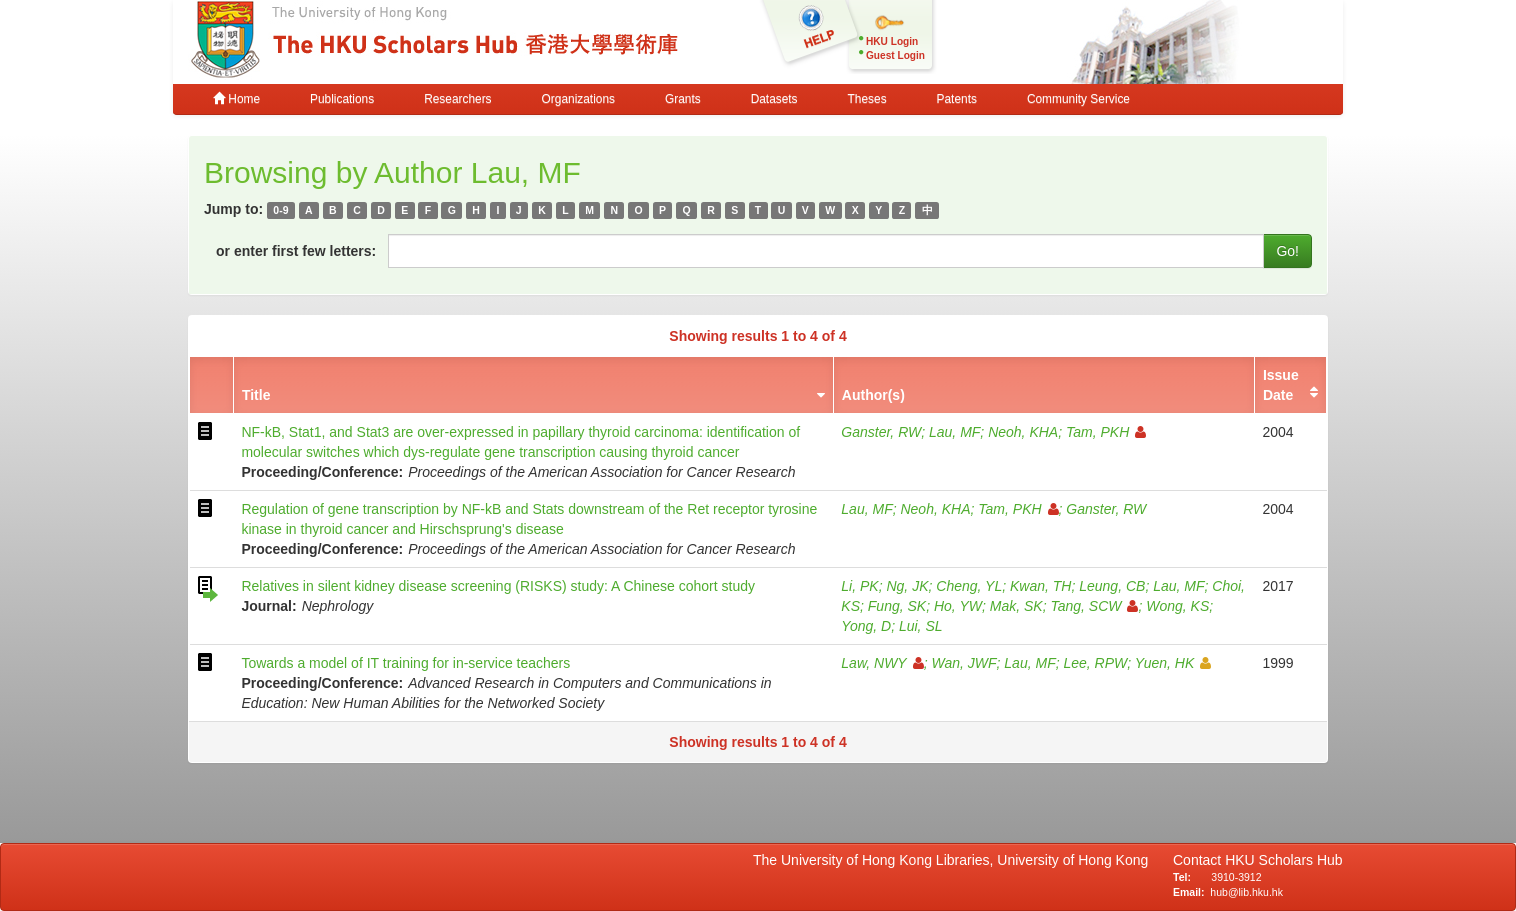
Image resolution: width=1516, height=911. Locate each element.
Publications (342, 99)
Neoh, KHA (1023, 432)
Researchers (457, 99)
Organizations (578, 99)
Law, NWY (882, 663)
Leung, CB (1112, 586)
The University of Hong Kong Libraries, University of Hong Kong (954, 860)
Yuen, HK (1173, 663)
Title (256, 395)
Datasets (774, 99)
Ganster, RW (881, 432)
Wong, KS (1177, 606)
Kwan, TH (1040, 586)
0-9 (280, 210)
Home (236, 99)
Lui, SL (921, 626)
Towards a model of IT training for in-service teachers (405, 663)
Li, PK (859, 586)
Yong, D (866, 626)
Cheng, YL (969, 586)
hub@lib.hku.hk (1246, 892)
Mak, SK (1016, 606)
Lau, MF (954, 432)
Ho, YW (958, 606)
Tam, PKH (1106, 432)
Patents (957, 99)
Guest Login (895, 55)
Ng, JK (907, 586)
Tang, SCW (1094, 606)
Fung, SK (897, 606)
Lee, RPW (1095, 663)
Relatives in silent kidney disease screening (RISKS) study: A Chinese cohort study (498, 586)
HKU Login (892, 41)
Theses (867, 99)
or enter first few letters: (296, 251)
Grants (683, 99)
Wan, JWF (963, 663)
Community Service (1078, 99)
